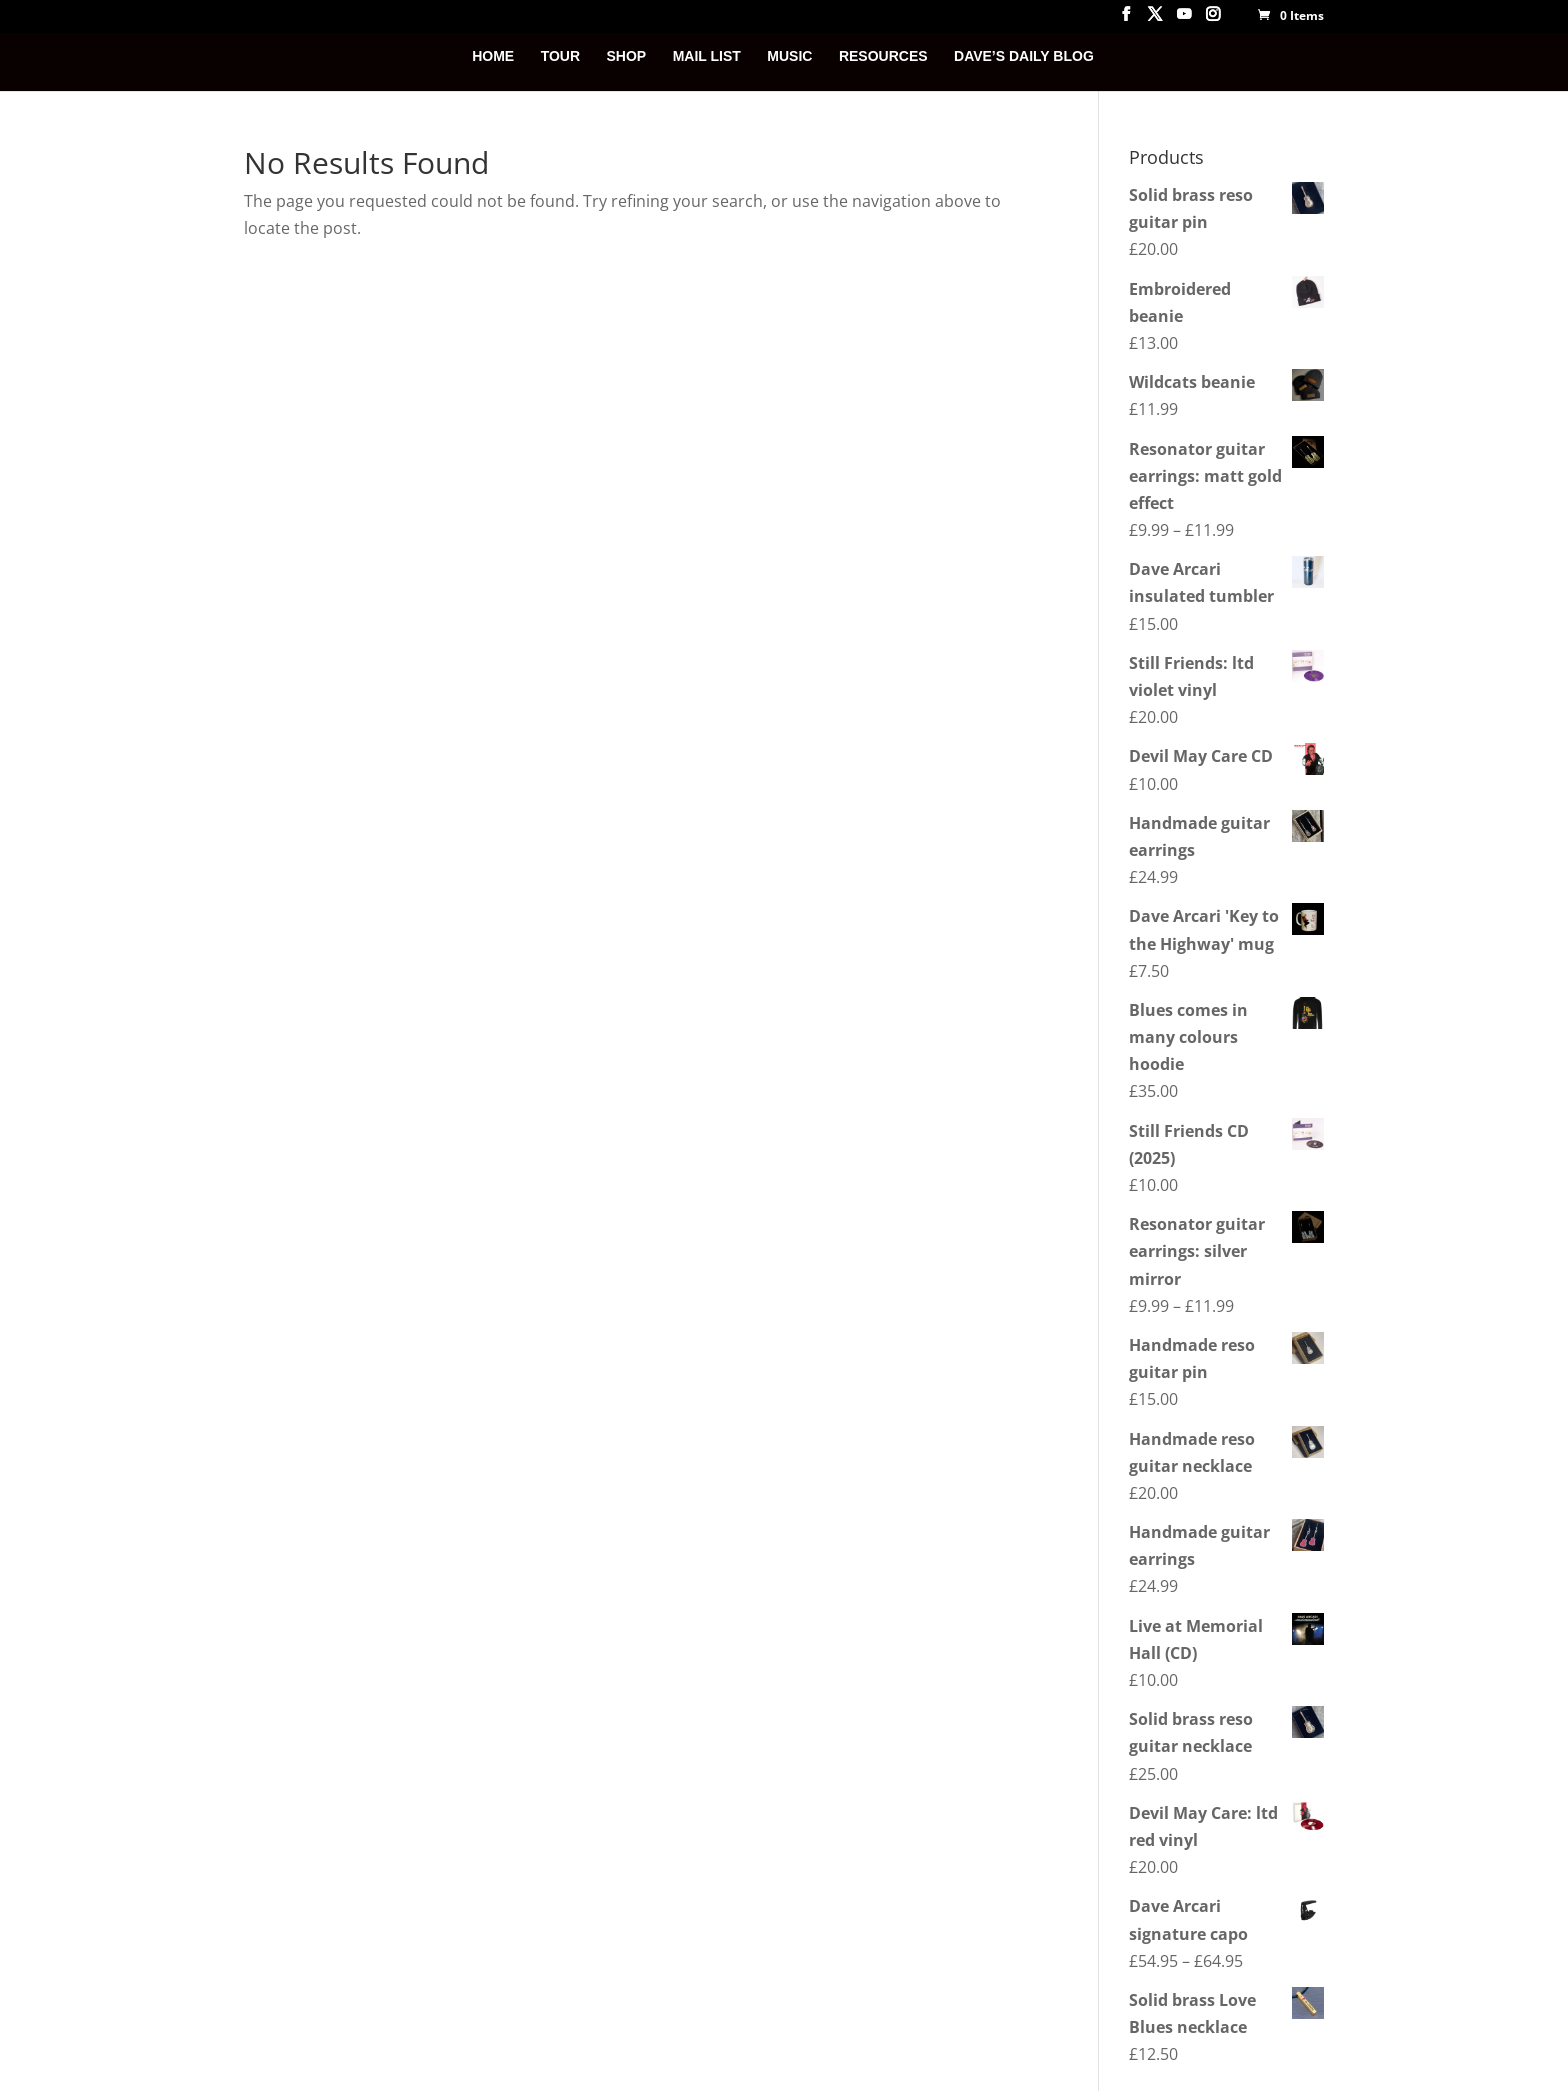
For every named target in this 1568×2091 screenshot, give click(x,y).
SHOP (627, 56)
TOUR (560, 56)
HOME (493, 56)
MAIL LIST (707, 56)
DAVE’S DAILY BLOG (1024, 56)
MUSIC (789, 56)
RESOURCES (883, 56)
